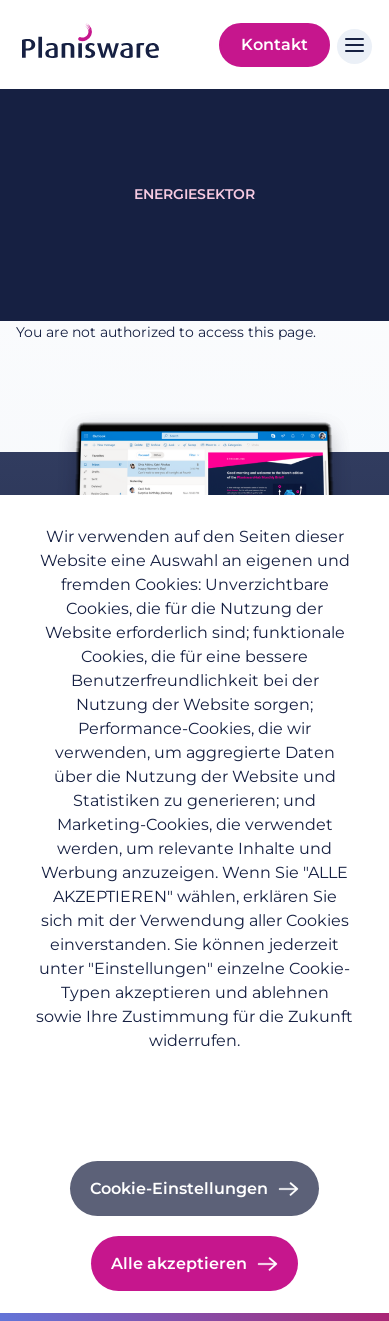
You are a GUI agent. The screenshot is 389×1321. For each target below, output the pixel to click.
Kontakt (274, 44)
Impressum (195, 1100)
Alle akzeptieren (179, 1263)
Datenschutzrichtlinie (194, 1072)
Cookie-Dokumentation (194, 1127)
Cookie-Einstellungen (179, 1188)
